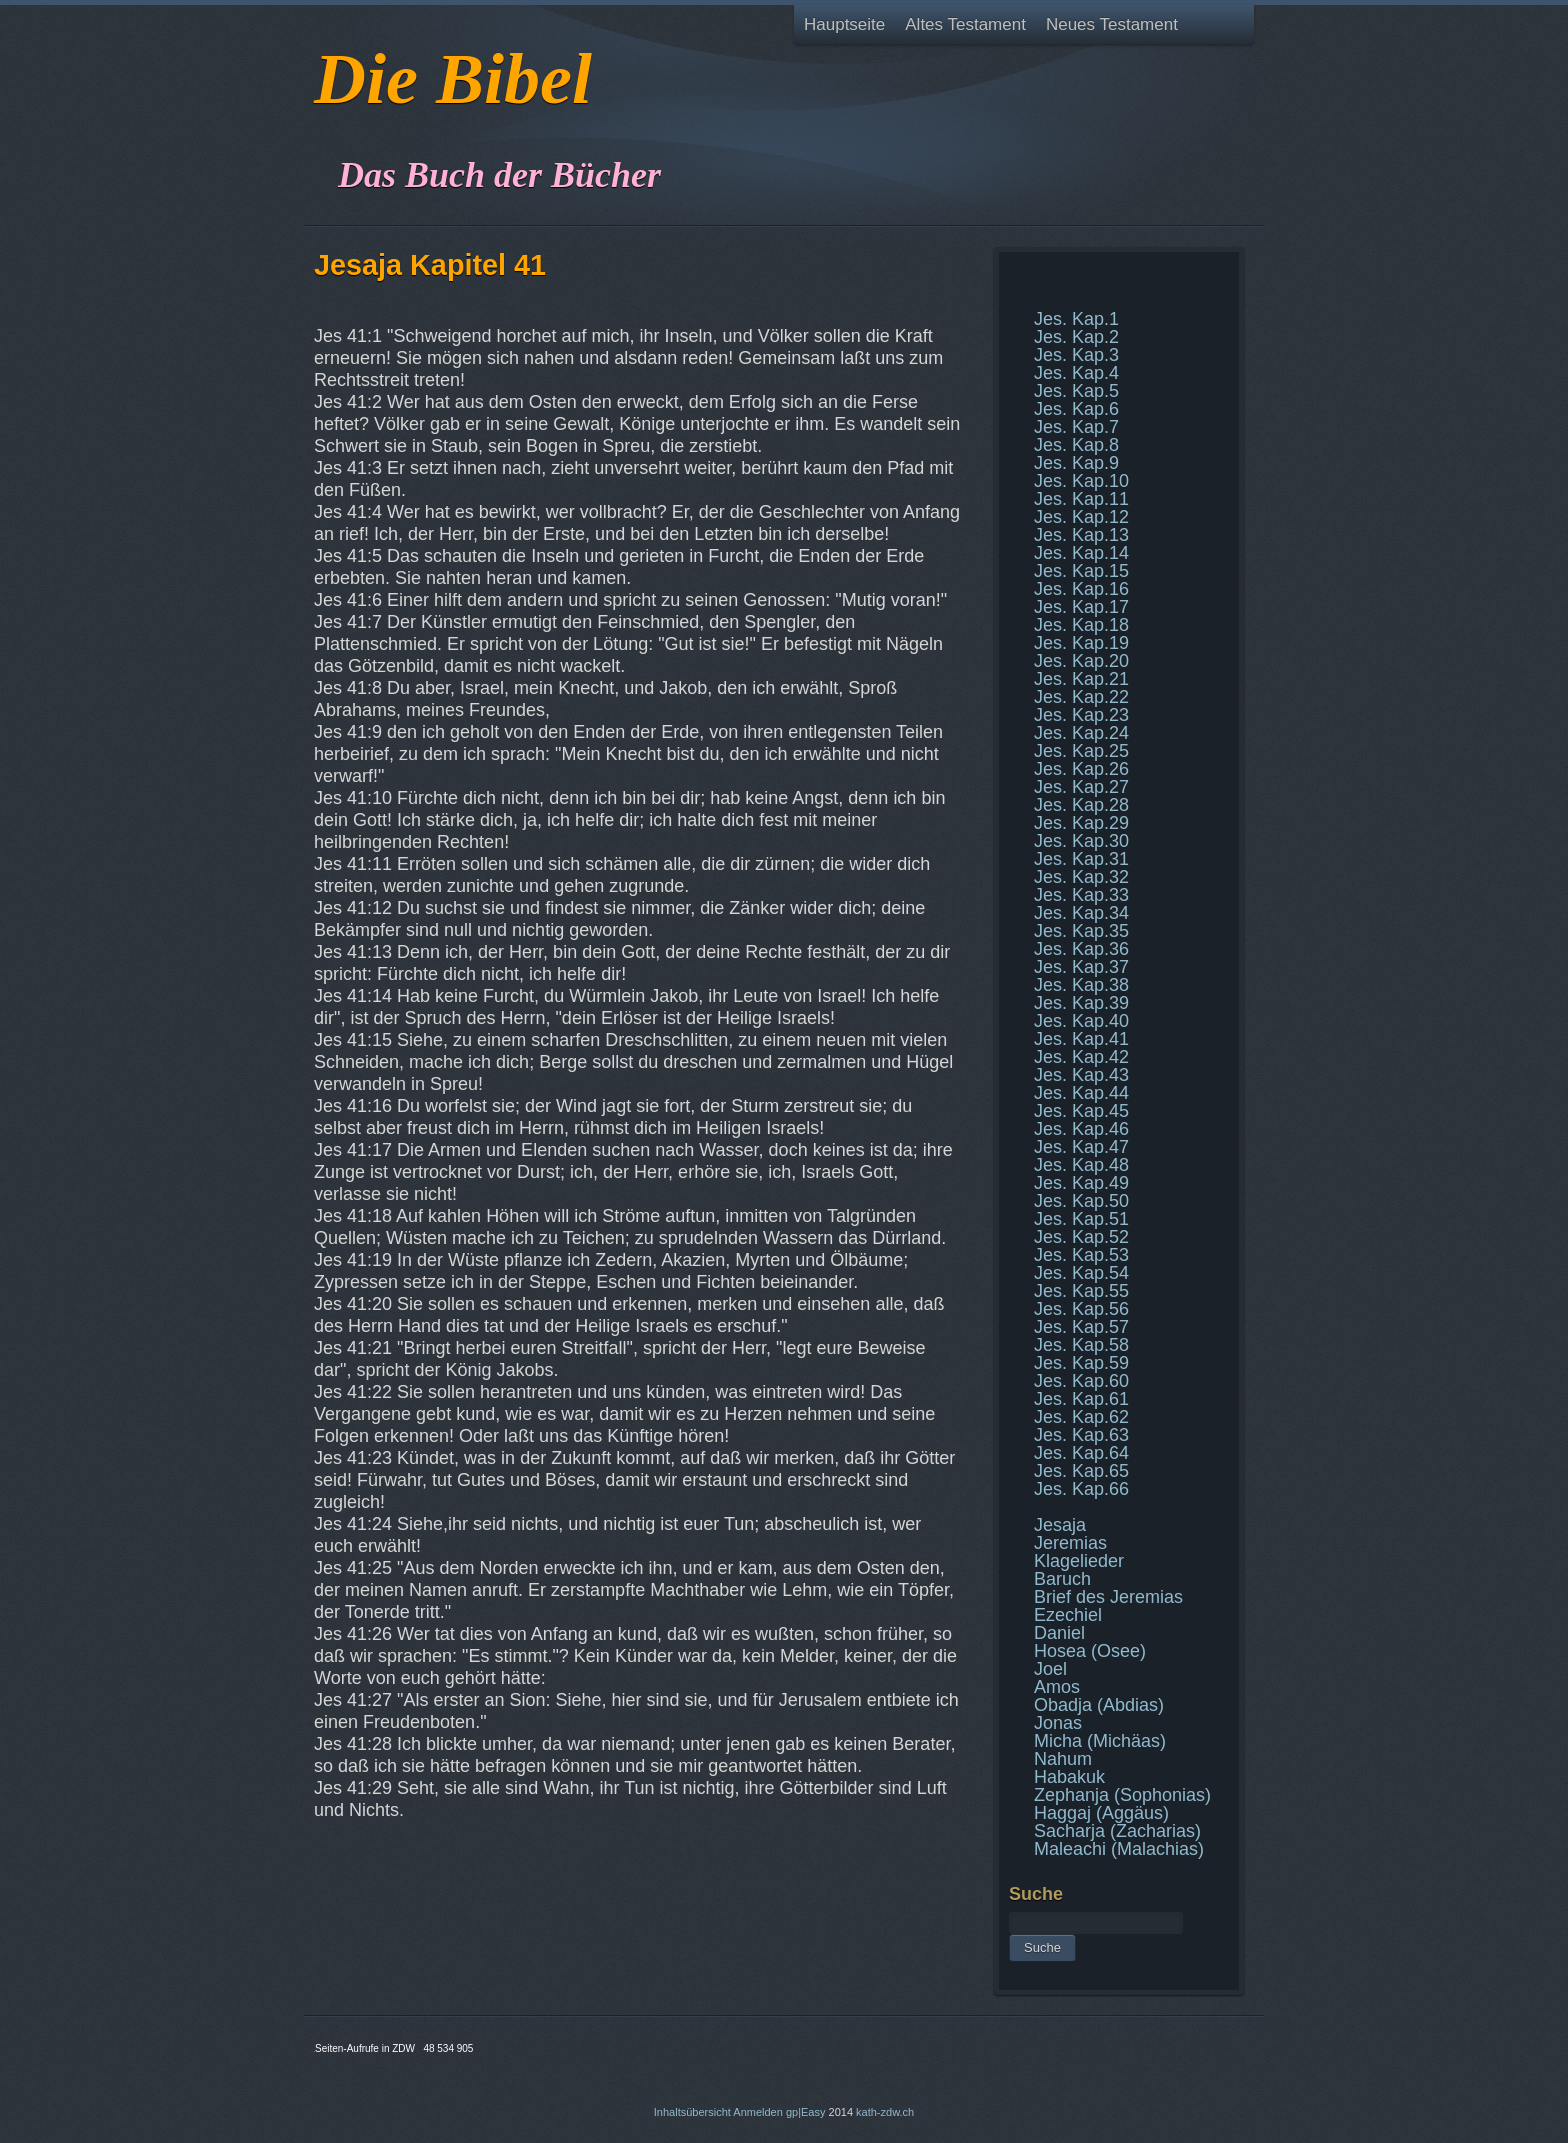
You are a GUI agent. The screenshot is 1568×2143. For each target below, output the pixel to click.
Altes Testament (965, 24)
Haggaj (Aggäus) (1101, 1813)
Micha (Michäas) (1100, 1741)
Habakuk (1069, 1777)
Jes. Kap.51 (1081, 1219)
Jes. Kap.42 (1081, 1057)
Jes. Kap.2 (1076, 337)
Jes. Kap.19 (1081, 643)
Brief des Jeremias (1108, 1597)
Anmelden (758, 2112)
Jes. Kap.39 (1081, 1003)
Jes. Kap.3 (1076, 355)
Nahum (1063, 1759)
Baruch (1062, 1579)
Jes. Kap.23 (1081, 715)
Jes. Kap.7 (1076, 427)
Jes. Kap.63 (1081, 1435)
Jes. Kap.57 (1081, 1327)
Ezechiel (1068, 1615)
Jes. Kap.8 (1076, 445)
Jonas (1058, 1723)
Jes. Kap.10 (1081, 481)
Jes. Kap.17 (1081, 607)
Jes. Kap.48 (1081, 1165)
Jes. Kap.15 (1081, 571)
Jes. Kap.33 (1081, 895)
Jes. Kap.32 (1081, 877)
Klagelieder (1079, 1561)
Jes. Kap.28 (1081, 805)
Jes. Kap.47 (1081, 1147)
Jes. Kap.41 (1081, 1039)
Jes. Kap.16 (1081, 589)
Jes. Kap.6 (1076, 409)
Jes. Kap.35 (1081, 931)
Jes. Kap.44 (1081, 1093)
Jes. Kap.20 (1081, 661)
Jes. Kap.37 (1081, 967)
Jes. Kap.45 (1081, 1111)
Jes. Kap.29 (1081, 823)
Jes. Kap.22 (1081, 697)
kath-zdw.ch (885, 2112)
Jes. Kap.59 (1081, 1363)
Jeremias (1070, 1543)
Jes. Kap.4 (1076, 373)
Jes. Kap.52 (1081, 1237)
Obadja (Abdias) (1099, 1705)
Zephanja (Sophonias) (1122, 1795)
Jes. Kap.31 (1081, 859)
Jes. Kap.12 (1081, 517)
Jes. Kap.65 (1081, 1471)
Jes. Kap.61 (1081, 1399)
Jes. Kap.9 (1076, 463)
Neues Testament (1112, 24)
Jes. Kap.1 (1076, 319)
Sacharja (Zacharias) (1117, 1831)
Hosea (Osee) (1090, 1651)
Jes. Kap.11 (1081, 499)
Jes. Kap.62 (1081, 1417)
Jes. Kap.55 (1081, 1291)
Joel (1050, 1669)
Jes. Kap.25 (1081, 751)
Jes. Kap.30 (1081, 841)
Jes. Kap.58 (1081, 1345)
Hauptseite (844, 24)
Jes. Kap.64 (1081, 1453)
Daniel (1059, 1633)
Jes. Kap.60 (1081, 1381)
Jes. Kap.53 (1081, 1255)
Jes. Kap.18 (1081, 625)
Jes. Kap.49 (1081, 1183)
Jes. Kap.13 (1081, 535)
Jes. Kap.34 (1081, 913)
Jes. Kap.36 (1081, 949)
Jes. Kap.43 (1081, 1075)
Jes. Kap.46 (1081, 1129)
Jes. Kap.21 (1081, 679)
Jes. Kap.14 (1081, 553)
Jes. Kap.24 (1081, 733)
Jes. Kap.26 (1081, 769)
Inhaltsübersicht (692, 2112)
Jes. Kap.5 (1076, 391)
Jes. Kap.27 (1081, 787)
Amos (1057, 1687)
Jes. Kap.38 (1081, 985)
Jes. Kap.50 (1081, 1201)
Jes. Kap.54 (1081, 1273)
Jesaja (1060, 1525)
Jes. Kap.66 (1081, 1489)
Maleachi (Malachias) (1119, 1849)
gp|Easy (806, 2112)
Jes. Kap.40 (1081, 1021)
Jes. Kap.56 (1081, 1309)
